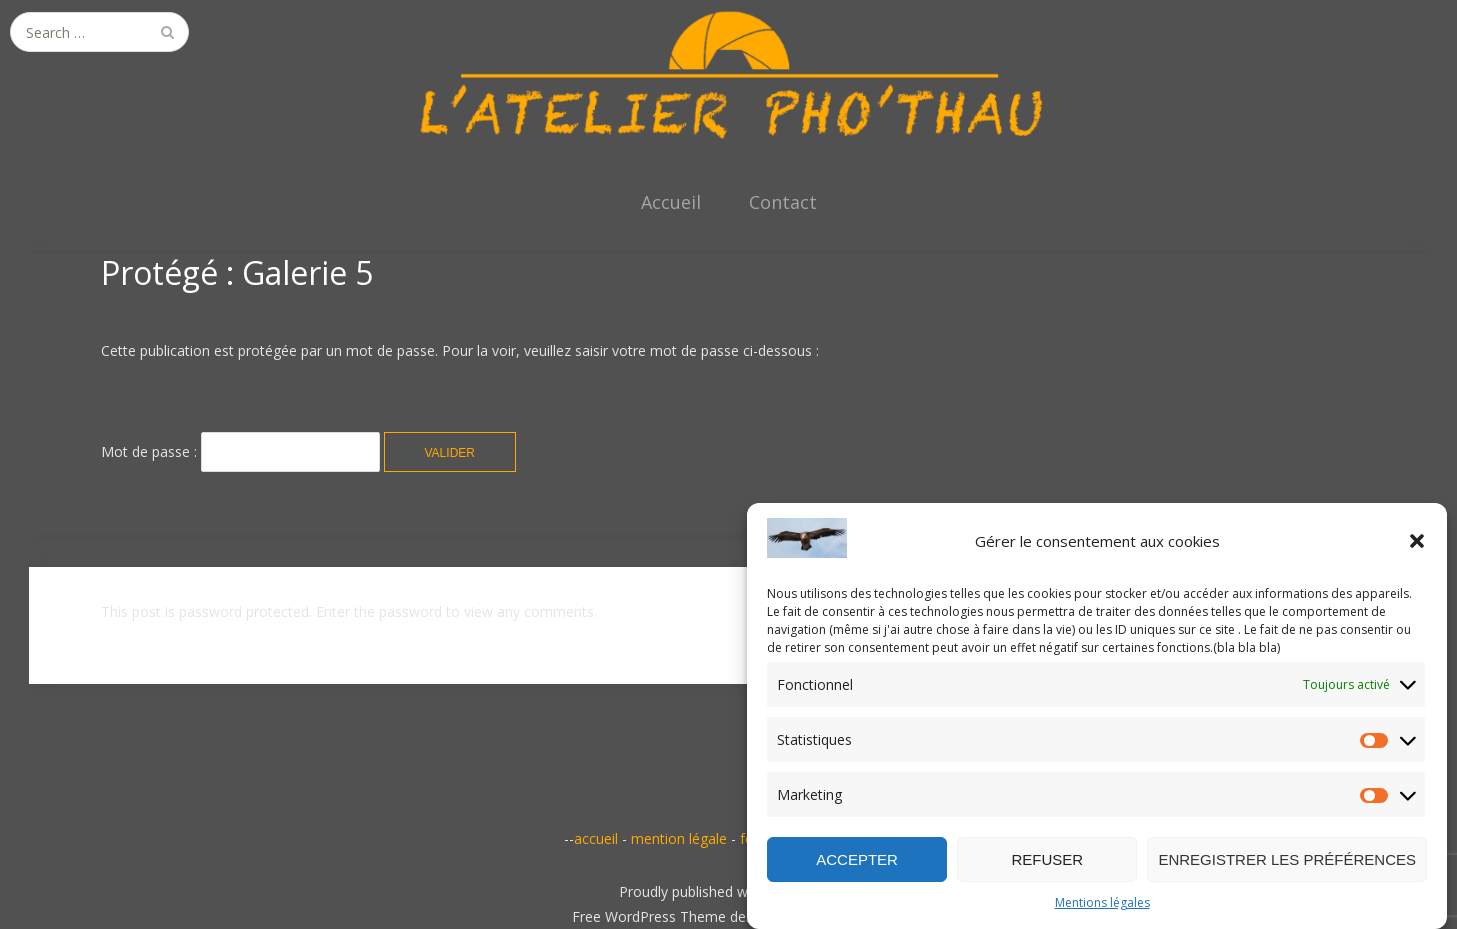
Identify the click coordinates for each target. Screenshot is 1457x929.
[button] (1417, 541)
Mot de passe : (240, 451)
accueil (596, 838)
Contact (783, 202)
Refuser (1047, 859)
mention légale (679, 838)
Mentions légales (1102, 902)
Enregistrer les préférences (1287, 859)
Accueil (671, 202)
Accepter (857, 859)
